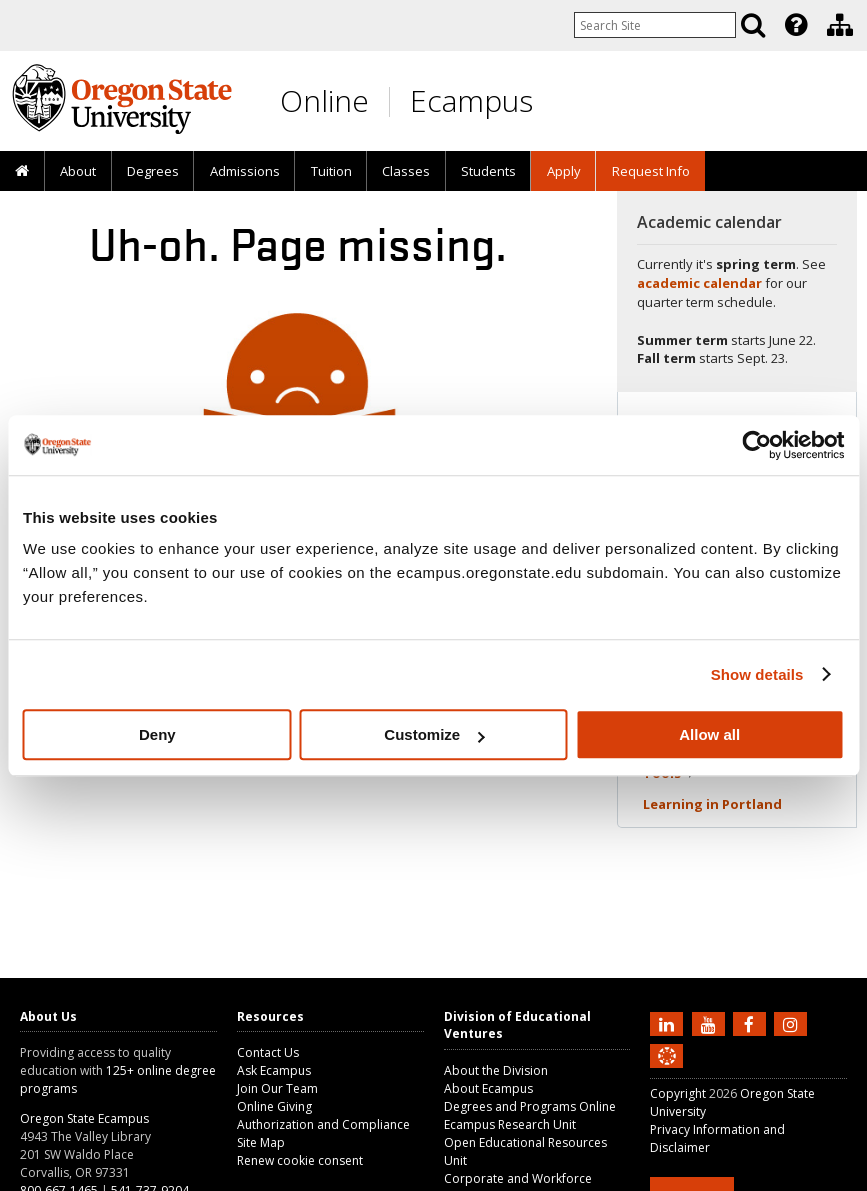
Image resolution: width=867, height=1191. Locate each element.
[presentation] (794, 25)
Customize (434, 734)
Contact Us (268, 1052)
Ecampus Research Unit (510, 1124)
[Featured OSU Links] (796, 25)
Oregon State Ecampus (84, 1118)
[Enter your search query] (655, 25)
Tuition (331, 171)
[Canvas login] (667, 1072)
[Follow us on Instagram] (793, 1023)
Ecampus (471, 100)
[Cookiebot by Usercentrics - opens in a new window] (756, 445)
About (78, 171)
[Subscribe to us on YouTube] (711, 1023)
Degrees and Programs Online (530, 1106)
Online (324, 100)
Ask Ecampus (274, 1070)
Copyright (678, 1093)
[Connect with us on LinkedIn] (669, 1023)
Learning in (712, 804)
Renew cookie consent (300, 1160)
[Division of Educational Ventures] (840, 25)
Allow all (709, 734)
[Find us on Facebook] (752, 1023)
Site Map (261, 1142)
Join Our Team (277, 1088)
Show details (757, 674)
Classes (406, 171)
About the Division (496, 1070)
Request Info (651, 171)
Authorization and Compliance (323, 1124)
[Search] (753, 25)
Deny (157, 734)
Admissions (245, 171)
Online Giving (274, 1106)
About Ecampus (488, 1088)
